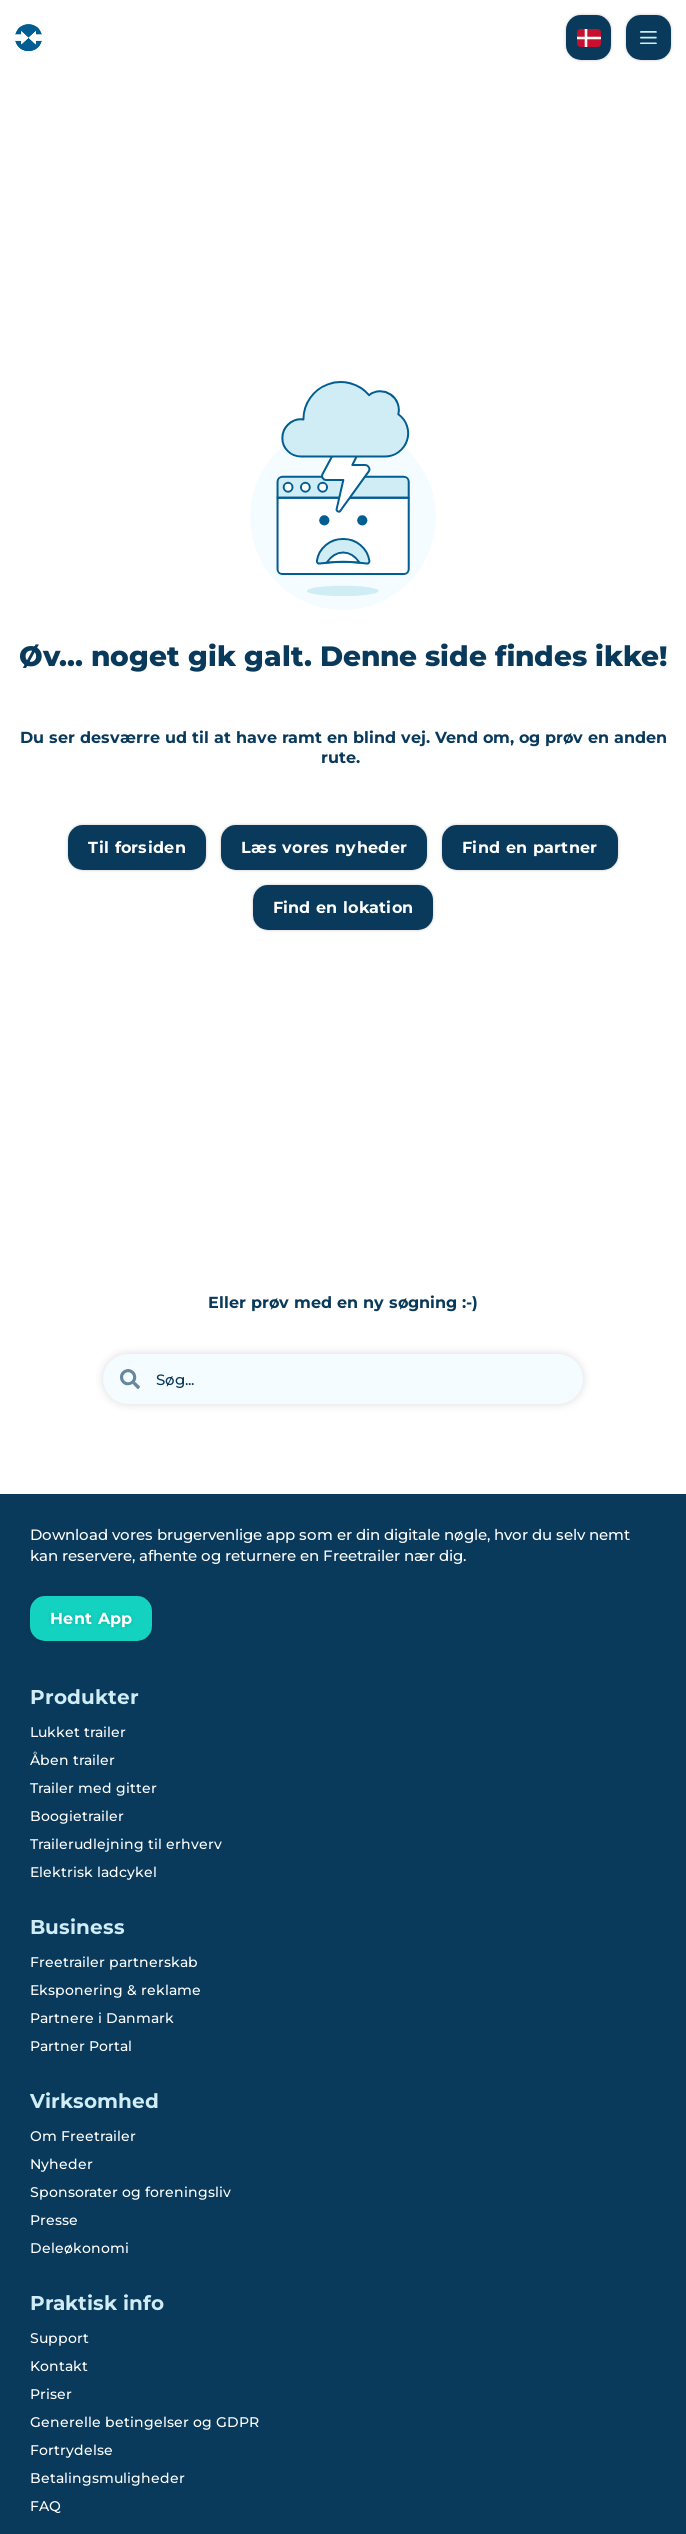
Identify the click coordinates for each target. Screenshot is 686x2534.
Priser (51, 2394)
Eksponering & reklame (115, 1990)
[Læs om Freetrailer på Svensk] (588, 37)
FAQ (45, 2506)
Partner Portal (81, 2046)
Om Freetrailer (83, 2136)
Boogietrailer (77, 1816)
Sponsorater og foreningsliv (130, 2192)
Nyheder (61, 2164)
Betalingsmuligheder (107, 2478)
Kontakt (59, 2366)
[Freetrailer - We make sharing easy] (82, 37)
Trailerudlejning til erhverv (126, 1844)
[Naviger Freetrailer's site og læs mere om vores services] (648, 37)
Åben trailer (72, 1760)
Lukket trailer (78, 1732)
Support (59, 2338)
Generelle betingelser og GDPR (144, 2422)
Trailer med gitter (93, 1788)
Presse (54, 2220)
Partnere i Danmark (102, 2018)
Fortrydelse (71, 2450)
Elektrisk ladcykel (93, 1872)
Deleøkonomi (79, 2248)
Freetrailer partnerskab (114, 1962)
